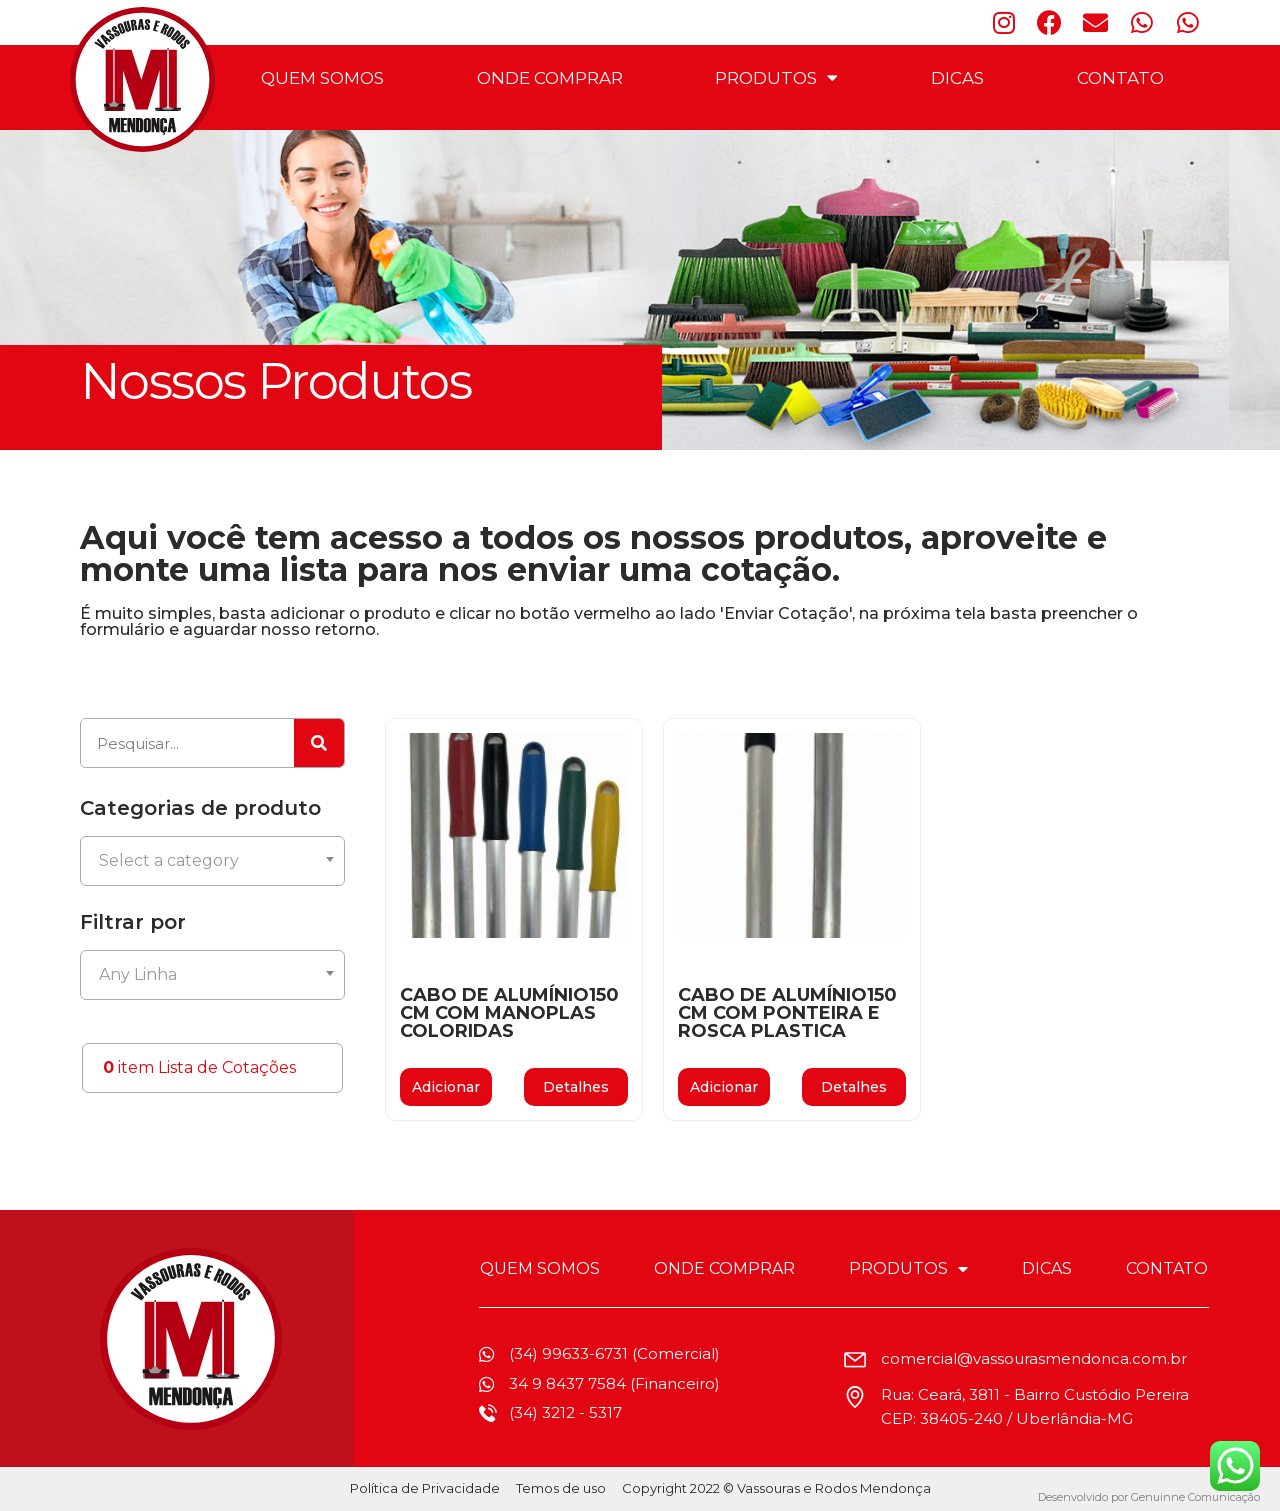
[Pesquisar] (319, 743)
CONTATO (1120, 78)
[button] (576, 1087)
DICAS (957, 78)
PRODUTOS (776, 77)
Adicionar (446, 1087)
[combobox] (212, 861)
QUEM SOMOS (322, 78)
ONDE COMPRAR (550, 78)
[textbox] (212, 861)
